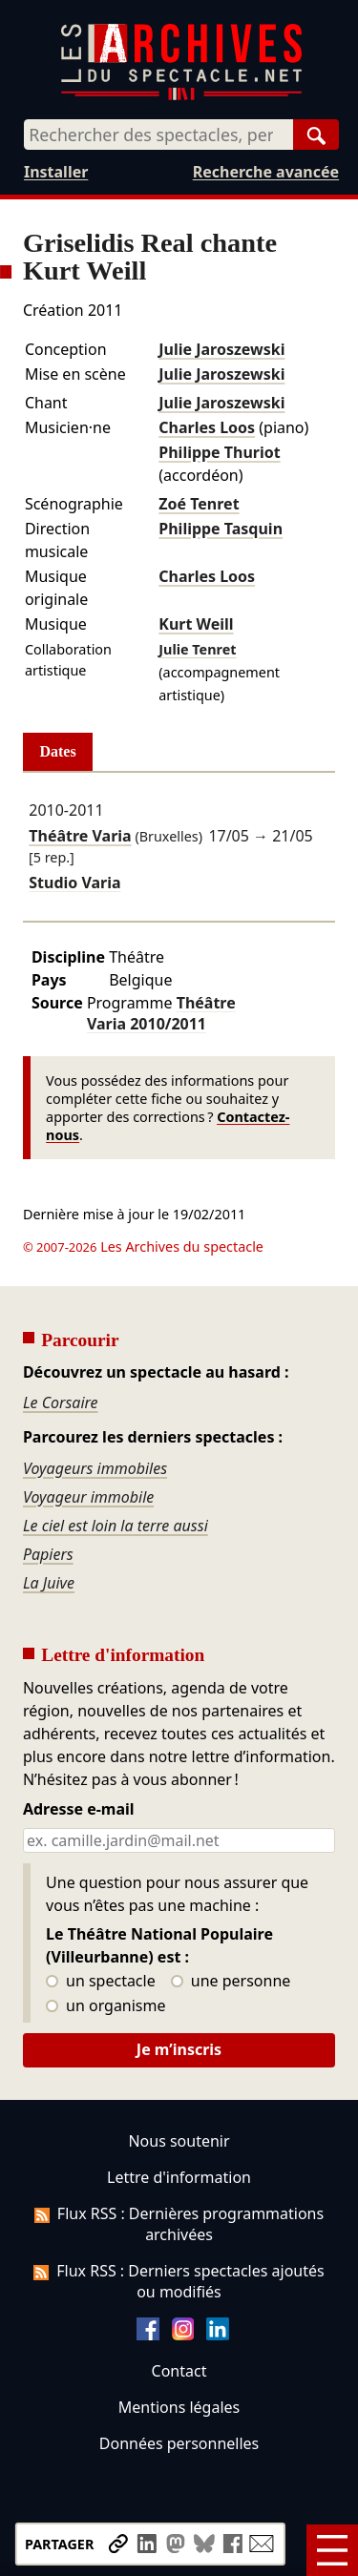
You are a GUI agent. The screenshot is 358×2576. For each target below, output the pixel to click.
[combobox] (158, 134)
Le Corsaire (60, 1402)
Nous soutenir (178, 2140)
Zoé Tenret (198, 503)
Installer (56, 171)
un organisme (105, 2006)
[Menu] (332, 2550)
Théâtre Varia (80, 835)
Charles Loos (206, 427)
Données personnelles (179, 2443)
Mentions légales (179, 2407)
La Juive (48, 1582)
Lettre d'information (179, 2177)
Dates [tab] (58, 751)
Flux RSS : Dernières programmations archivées (179, 2224)
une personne (230, 1981)
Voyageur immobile (88, 1496)
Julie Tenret (197, 649)
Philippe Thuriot (219, 452)
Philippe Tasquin (220, 528)
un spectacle (101, 1981)
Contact (179, 2370)
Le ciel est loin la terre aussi (115, 1525)
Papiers (48, 1554)
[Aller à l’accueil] (181, 96)
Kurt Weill (195, 623)
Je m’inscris (179, 2049)
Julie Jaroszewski (221, 349)
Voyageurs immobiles (95, 1468)
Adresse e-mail (79, 1809)
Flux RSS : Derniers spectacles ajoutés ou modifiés (178, 2281)
